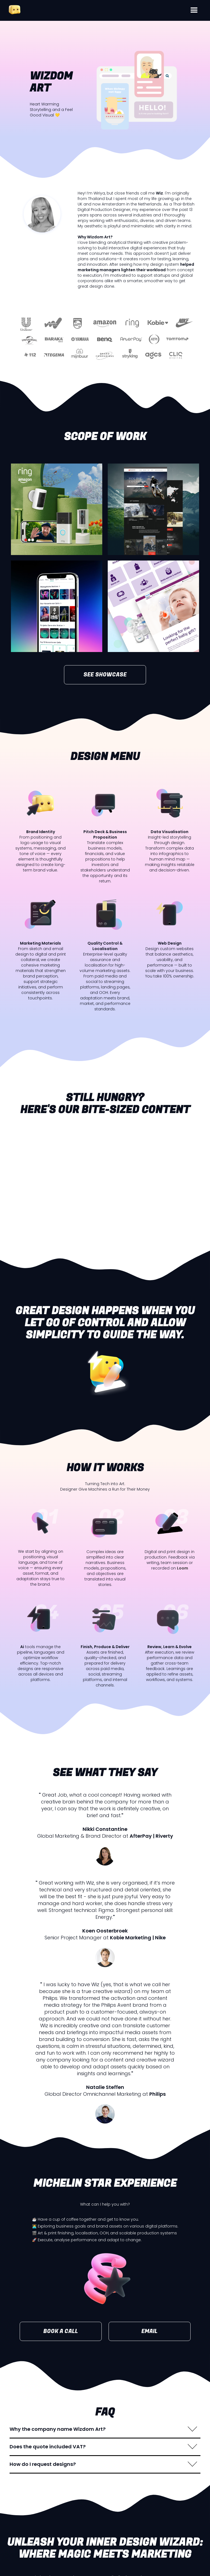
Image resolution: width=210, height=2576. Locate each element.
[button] (194, 10)
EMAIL (149, 2331)
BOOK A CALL (60, 2331)
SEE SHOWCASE (105, 675)
